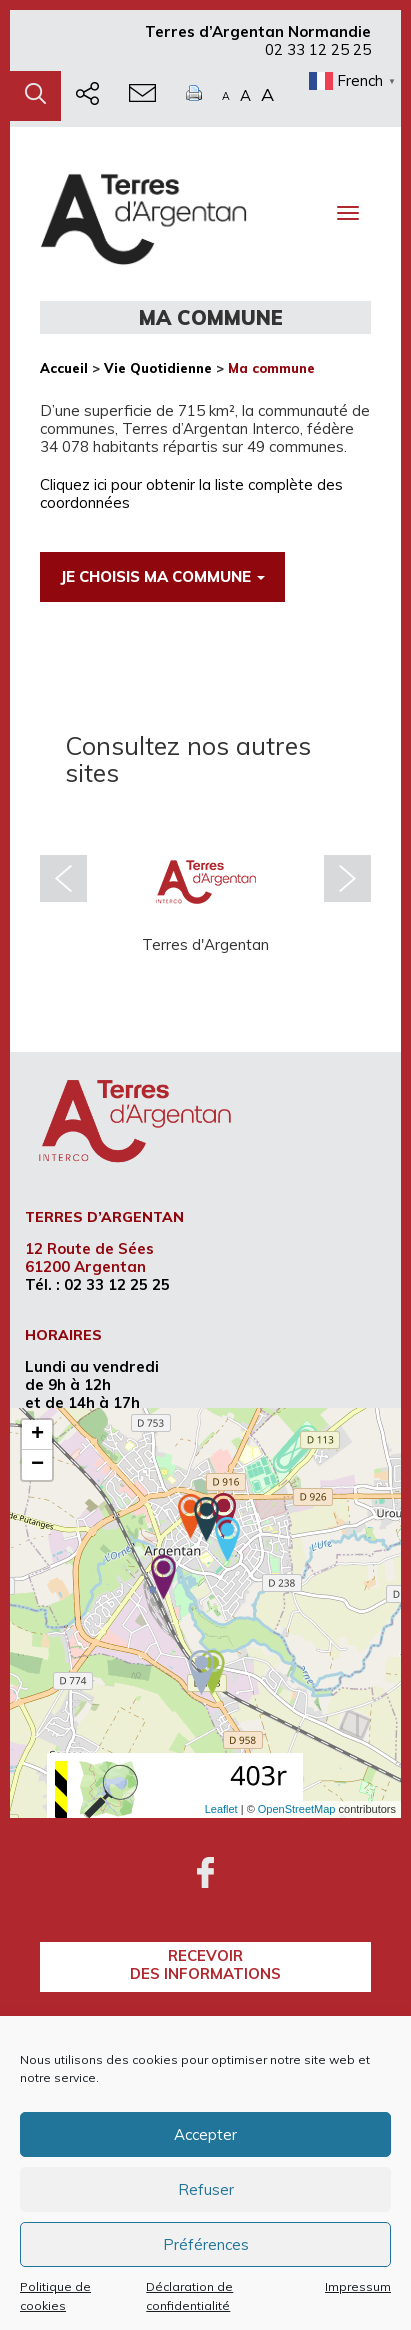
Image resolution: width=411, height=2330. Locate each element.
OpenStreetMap (297, 1809)
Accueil (64, 368)
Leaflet (221, 1809)
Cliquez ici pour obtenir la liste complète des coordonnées (191, 493)
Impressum (358, 2286)
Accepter (205, 2134)
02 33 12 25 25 (318, 49)
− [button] (37, 1465)
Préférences (206, 2244)
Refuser (206, 2189)
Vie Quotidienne (158, 368)
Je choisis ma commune (162, 576)
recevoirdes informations (205, 1964)
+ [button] (37, 1435)
